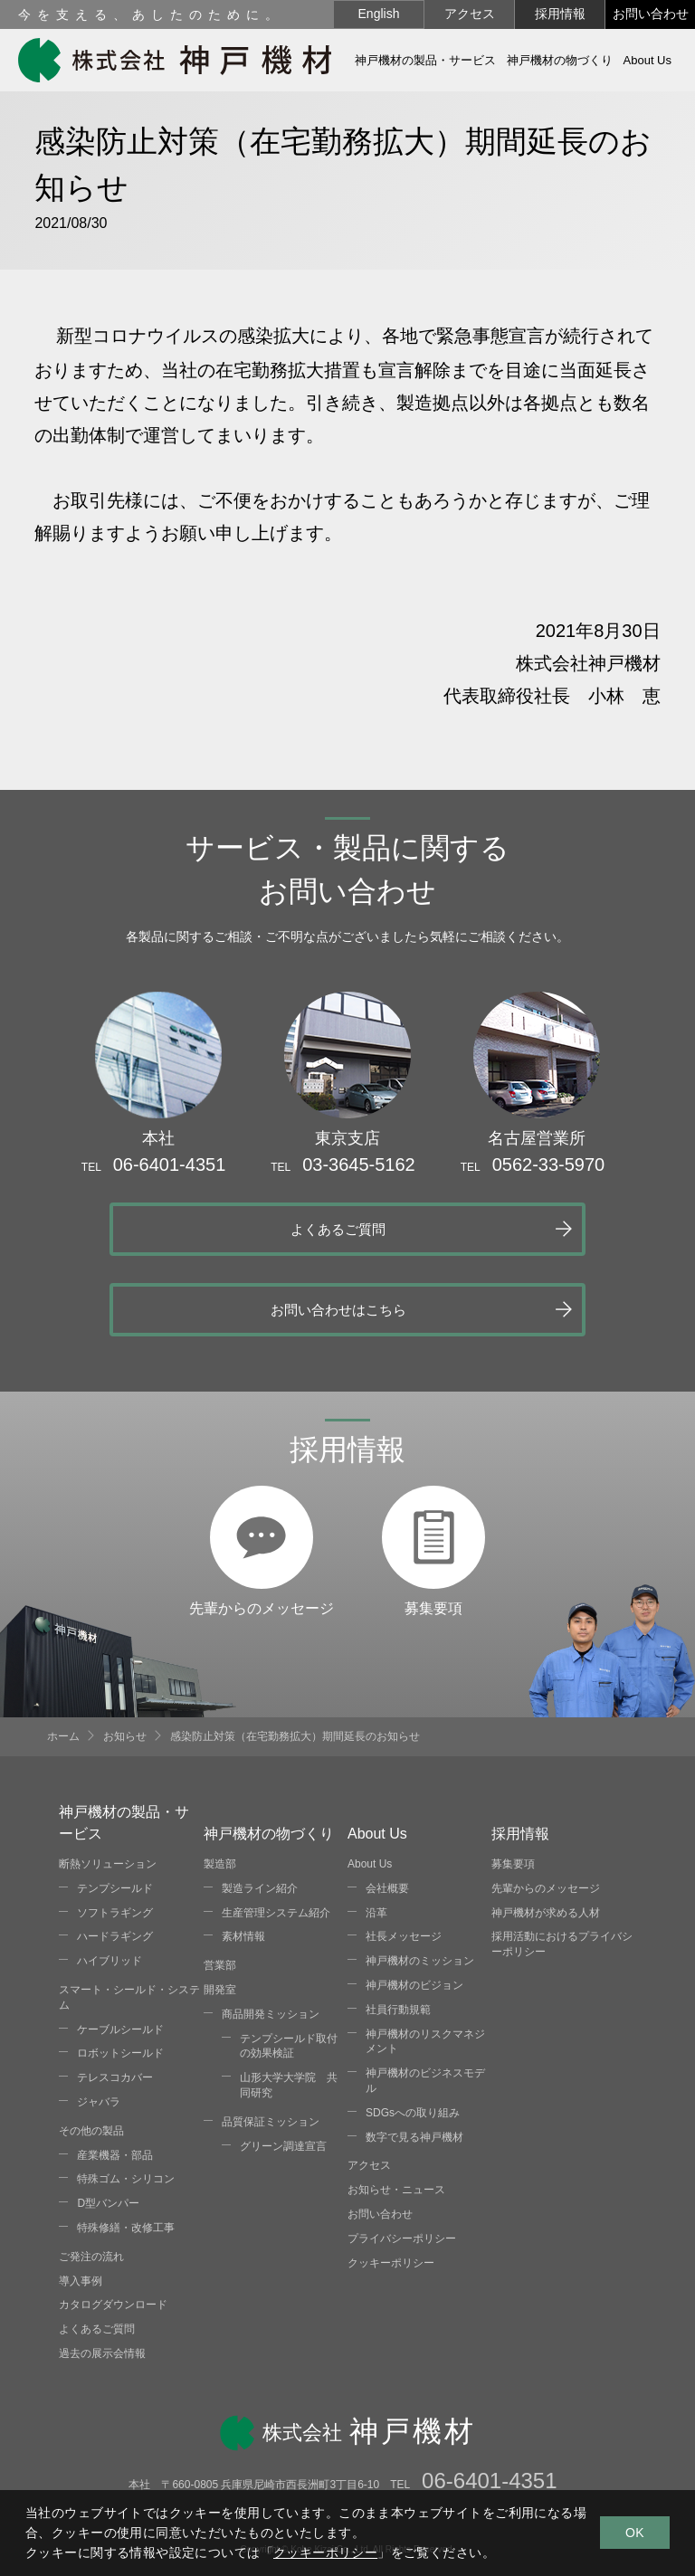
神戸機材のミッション (420, 1880)
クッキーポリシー (391, 2181)
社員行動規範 (398, 1928)
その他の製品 (91, 2049)
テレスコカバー (115, 1997)
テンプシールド (115, 1807)
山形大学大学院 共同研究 (289, 2005)
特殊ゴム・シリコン (126, 2098)
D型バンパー (108, 2122)
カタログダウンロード (113, 2224)
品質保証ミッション (270, 2040)
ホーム (63, 1655)
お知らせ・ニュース (396, 2109)
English (379, 13)
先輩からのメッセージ (261, 1413)
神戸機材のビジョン (414, 1904)
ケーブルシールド (120, 1948)
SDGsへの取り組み (413, 2031)
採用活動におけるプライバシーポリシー (562, 1863)
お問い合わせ (651, 13)
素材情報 (243, 1855)
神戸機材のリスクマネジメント (425, 1960)
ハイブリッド (109, 1880)
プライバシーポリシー (402, 2157)
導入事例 (80, 2199)
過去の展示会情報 (102, 2273)
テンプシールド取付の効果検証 (289, 1965)
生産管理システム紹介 (276, 1831)
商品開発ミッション (270, 1932)
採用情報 (560, 13)
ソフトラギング (115, 1831)
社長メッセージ (404, 1855)
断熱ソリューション (108, 1783)
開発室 (220, 1909)
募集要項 (433, 1413)
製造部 (220, 1783)
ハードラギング (115, 1855)
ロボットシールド (120, 1972)
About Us (370, 1783)
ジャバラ (98, 2021)
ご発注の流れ (91, 2175)
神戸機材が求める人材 (545, 1831)
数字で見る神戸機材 (414, 2055)
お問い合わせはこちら (503, 1227)
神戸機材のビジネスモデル (425, 2000)
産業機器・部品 (115, 2073)
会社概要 (387, 1807)
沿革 (376, 1831)
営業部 (220, 1884)
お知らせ (125, 1655)
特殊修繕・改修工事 (126, 2147)
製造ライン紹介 (260, 1807)
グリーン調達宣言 (283, 2064)
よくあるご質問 (173, 1227)
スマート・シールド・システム (129, 1917)
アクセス (469, 13)
